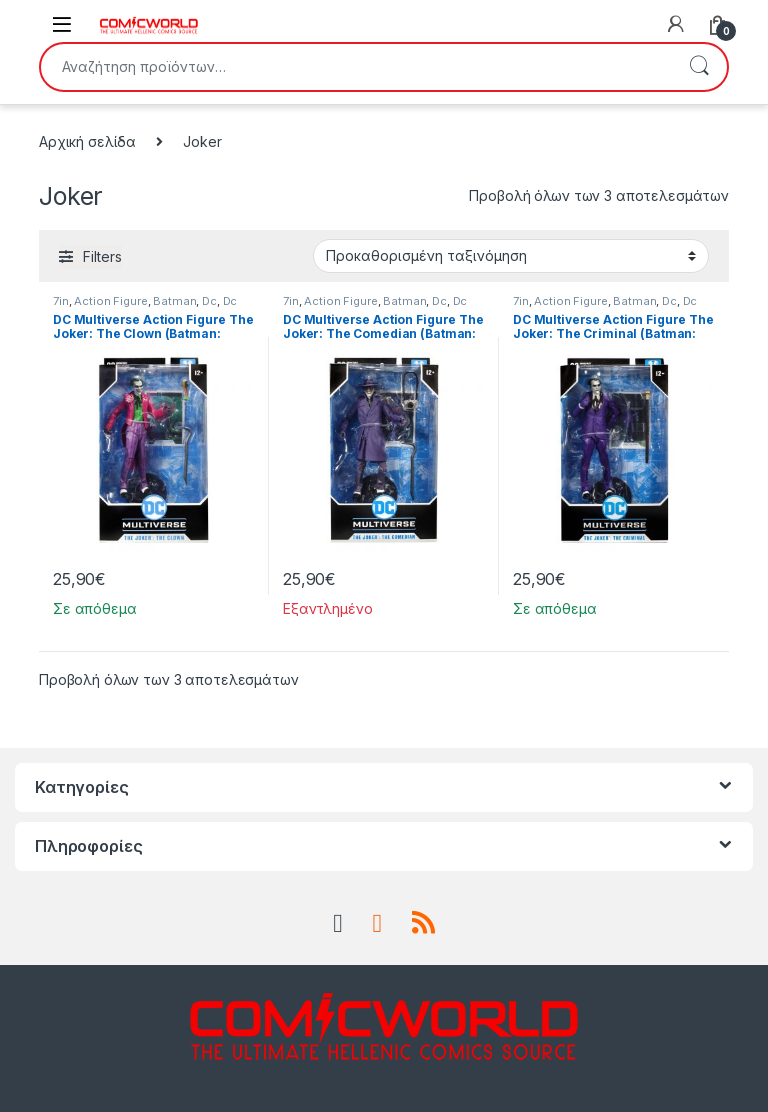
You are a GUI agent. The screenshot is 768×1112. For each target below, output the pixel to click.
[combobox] (356, 67)
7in (61, 301)
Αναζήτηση (699, 67)
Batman (174, 301)
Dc (209, 301)
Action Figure (110, 301)
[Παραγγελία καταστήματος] (511, 256)
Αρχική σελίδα (87, 141)
